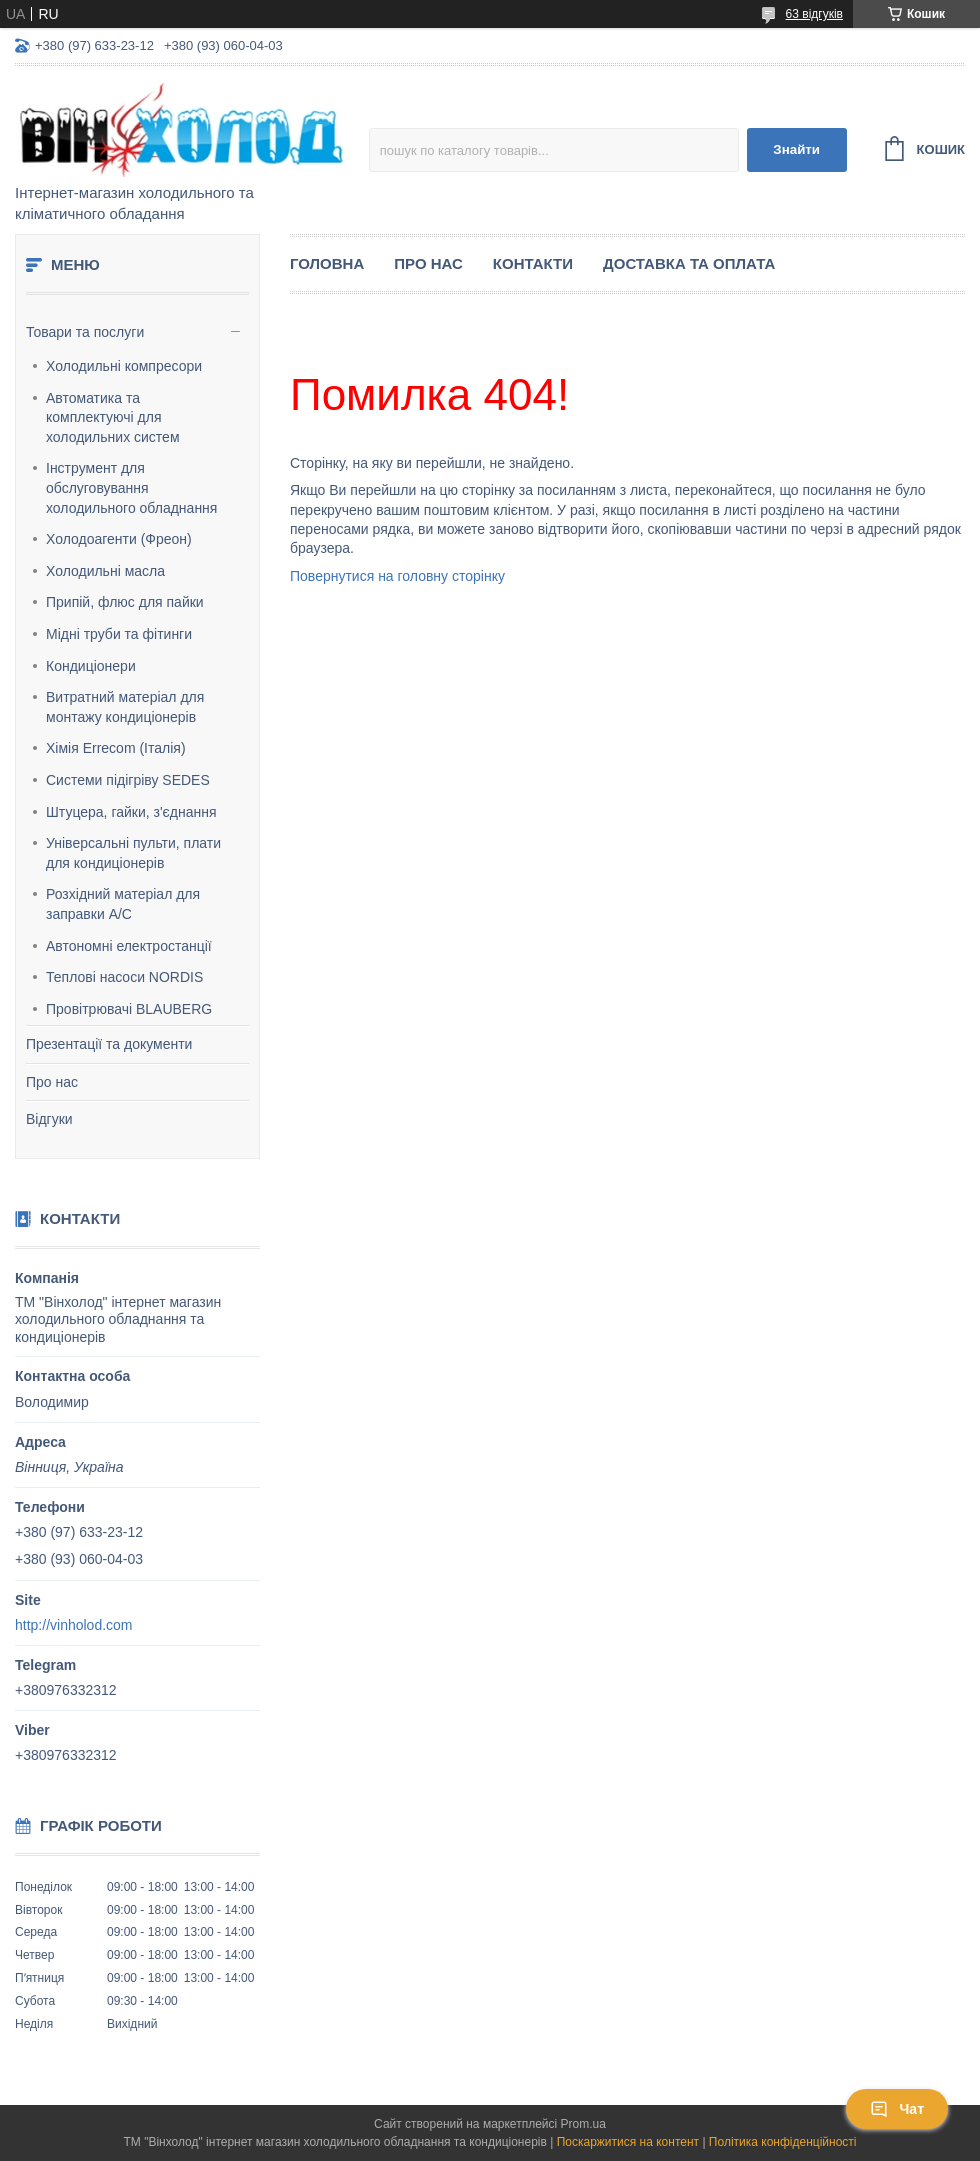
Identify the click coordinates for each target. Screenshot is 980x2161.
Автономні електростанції (129, 946)
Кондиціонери (91, 666)
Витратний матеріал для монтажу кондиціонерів (125, 707)
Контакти (533, 263)
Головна (327, 263)
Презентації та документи (109, 1044)
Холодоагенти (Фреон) (119, 539)
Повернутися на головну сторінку (397, 576)
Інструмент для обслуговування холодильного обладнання (131, 487)
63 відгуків (814, 14)
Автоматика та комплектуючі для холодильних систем (113, 417)
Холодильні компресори (124, 366)
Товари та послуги (85, 332)
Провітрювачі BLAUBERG (129, 1009)
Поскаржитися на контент (628, 2142)
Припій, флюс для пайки (125, 602)
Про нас (52, 1082)
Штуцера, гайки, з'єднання (131, 812)
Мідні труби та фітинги (119, 634)
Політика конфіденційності (783, 2142)
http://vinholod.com (74, 1625)
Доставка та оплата (689, 263)
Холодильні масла (105, 571)
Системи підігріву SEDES (128, 780)
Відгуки (49, 1119)
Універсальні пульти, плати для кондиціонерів (133, 853)
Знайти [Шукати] (796, 149)
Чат (897, 2109)
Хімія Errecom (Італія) (116, 748)
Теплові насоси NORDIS (124, 977)
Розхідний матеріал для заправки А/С (123, 904)
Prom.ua (583, 2124)
